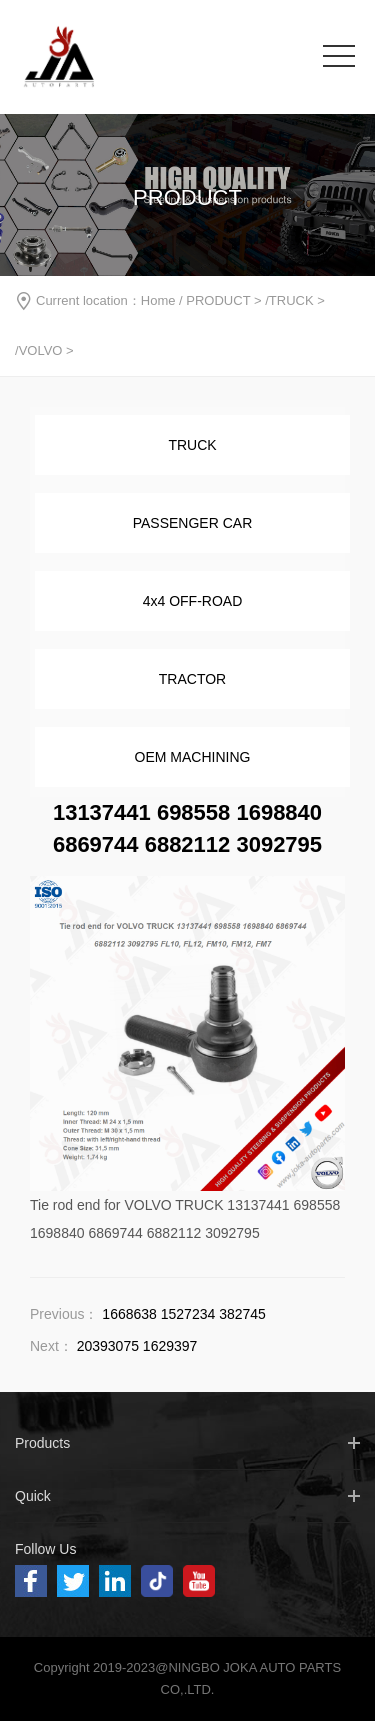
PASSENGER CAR (193, 523)
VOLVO (41, 350)
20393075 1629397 (137, 1346)
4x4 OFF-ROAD (193, 601)
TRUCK (291, 300)
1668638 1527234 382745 (184, 1314)
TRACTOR (192, 679)
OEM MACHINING (193, 757)
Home (158, 300)
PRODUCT (218, 300)
